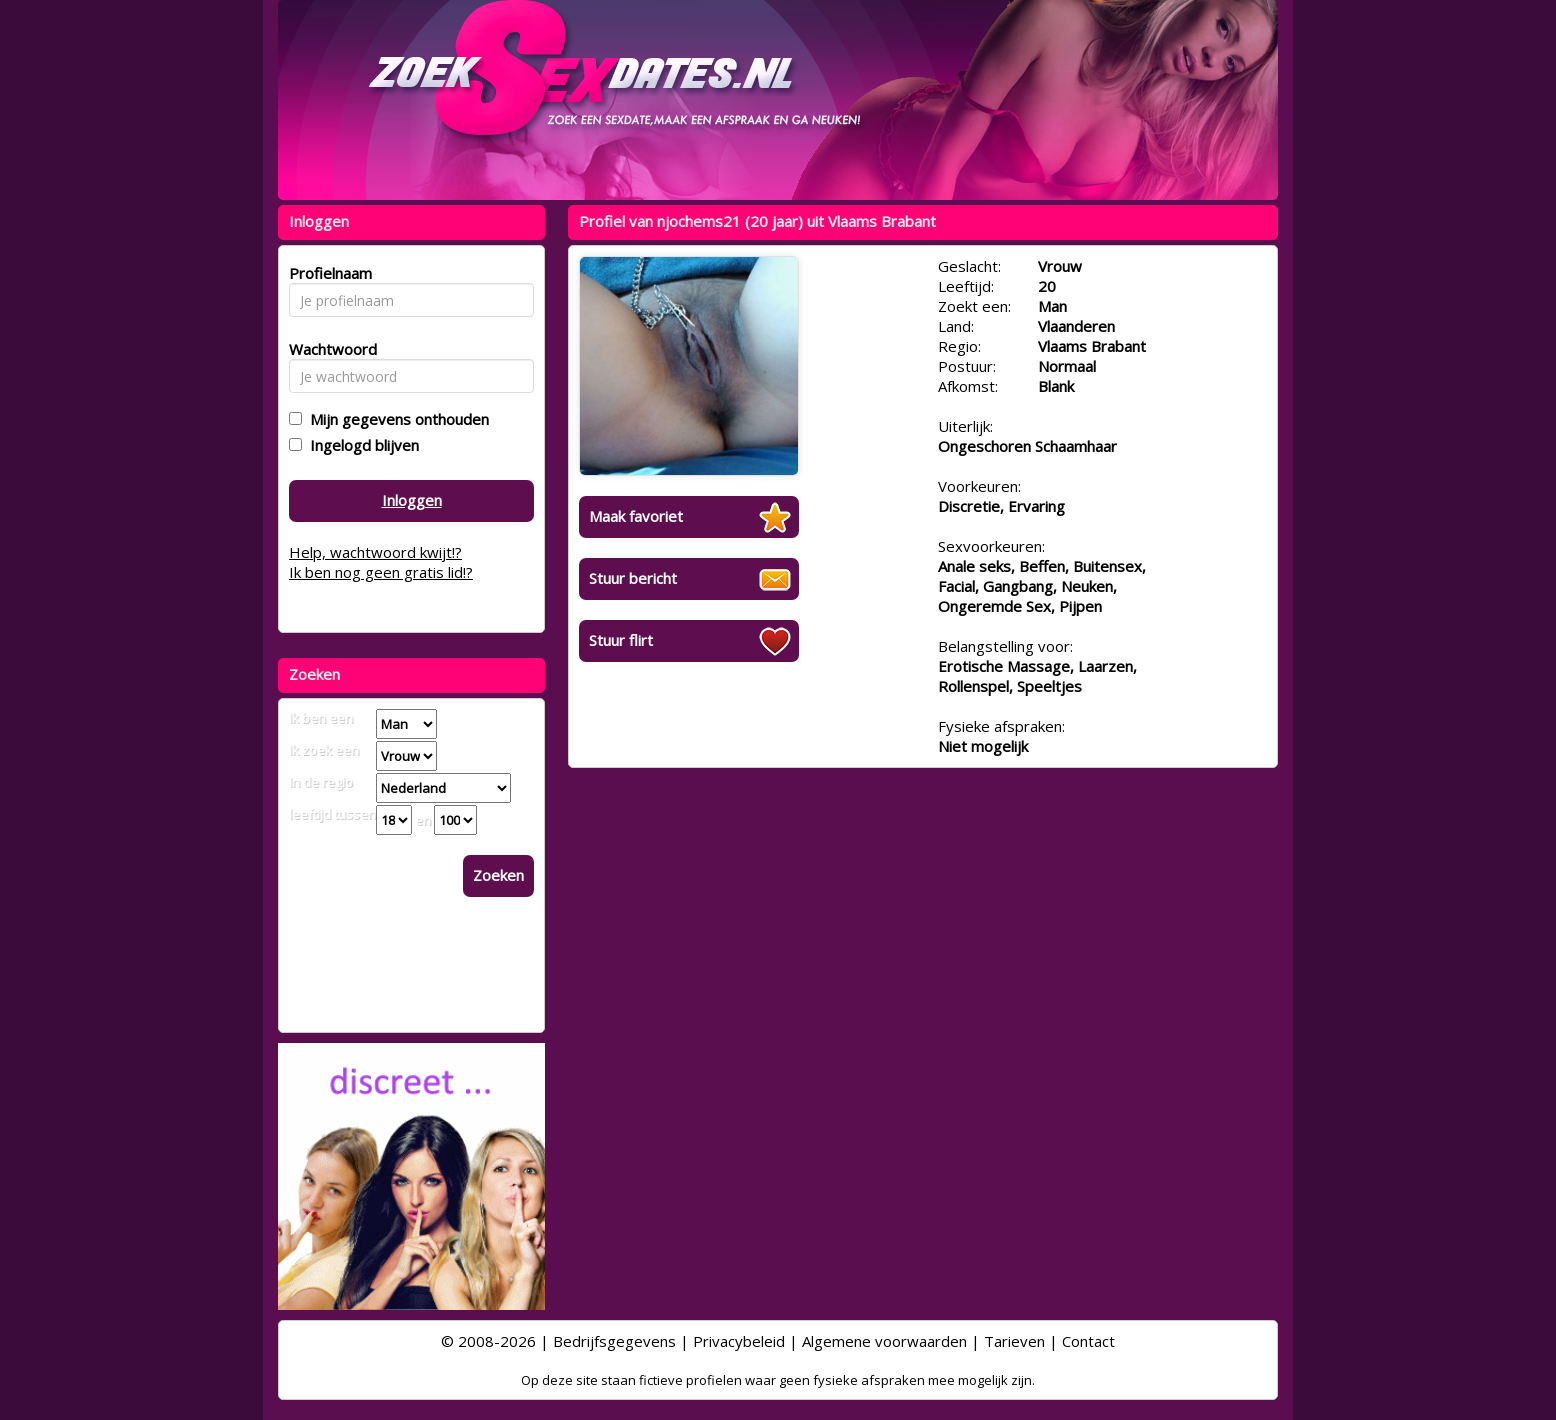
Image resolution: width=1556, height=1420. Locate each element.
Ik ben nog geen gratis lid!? (381, 572)
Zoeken (498, 875)
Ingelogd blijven (360, 445)
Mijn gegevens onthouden (395, 419)
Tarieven (1014, 1341)
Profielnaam (327, 273)
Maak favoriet (636, 516)
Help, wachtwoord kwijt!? (375, 552)
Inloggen (412, 500)
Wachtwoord (327, 349)
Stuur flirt (621, 640)
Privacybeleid (739, 1341)
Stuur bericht (633, 578)
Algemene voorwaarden (884, 1341)
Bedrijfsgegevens (614, 1341)
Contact (1088, 1341)
